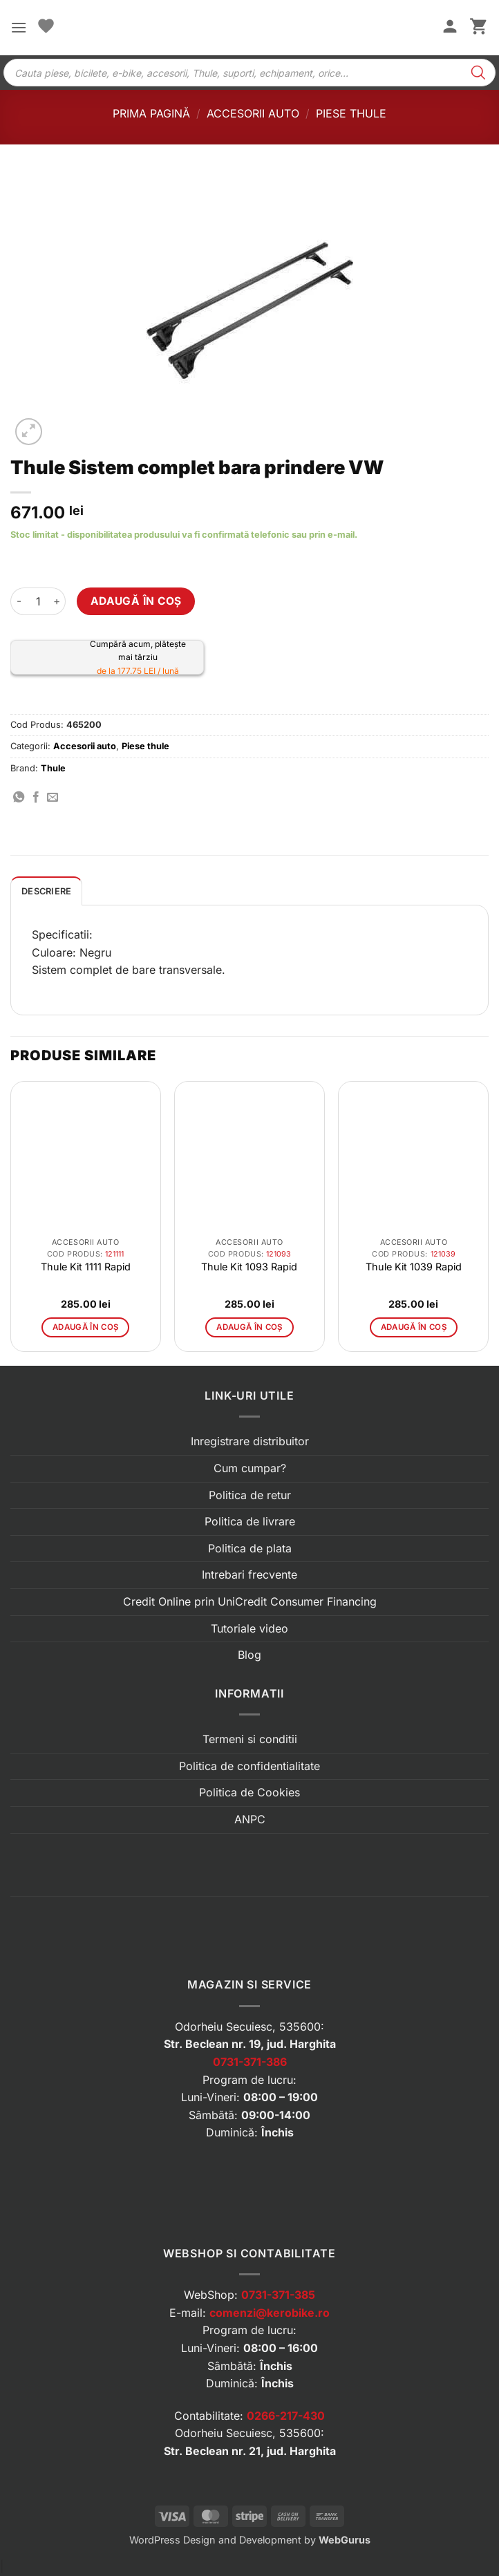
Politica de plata (250, 1548)
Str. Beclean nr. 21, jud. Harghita (250, 2451)
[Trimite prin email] (52, 797)
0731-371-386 (250, 2062)
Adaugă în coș (136, 601)
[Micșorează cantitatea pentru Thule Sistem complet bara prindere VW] (18, 601)
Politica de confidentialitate (249, 1766)
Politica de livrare (250, 1521)
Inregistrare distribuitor (250, 1441)
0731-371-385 (278, 2295)
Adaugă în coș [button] (86, 1327)
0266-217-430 (286, 2416)
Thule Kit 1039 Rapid (414, 1266)
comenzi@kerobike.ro (269, 2313)
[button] (18, 27)
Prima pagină (151, 113)
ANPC (249, 1819)
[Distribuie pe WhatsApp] (18, 797)
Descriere (46, 891)
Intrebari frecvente (249, 1574)
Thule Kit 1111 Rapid (86, 1266)
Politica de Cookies (249, 1792)
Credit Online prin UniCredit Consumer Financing (250, 1601)
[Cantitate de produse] (38, 601)
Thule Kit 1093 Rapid (249, 1266)
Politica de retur (250, 1495)
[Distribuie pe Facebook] (35, 797)
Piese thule (351, 113)
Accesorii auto (253, 113)
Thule (53, 768)
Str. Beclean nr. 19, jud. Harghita (250, 2044)
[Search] (478, 72)
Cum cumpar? (250, 1468)
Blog (249, 1655)
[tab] (46, 890)
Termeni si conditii (250, 1739)
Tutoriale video (249, 1628)
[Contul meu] (450, 27)
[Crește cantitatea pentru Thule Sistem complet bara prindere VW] (57, 601)
